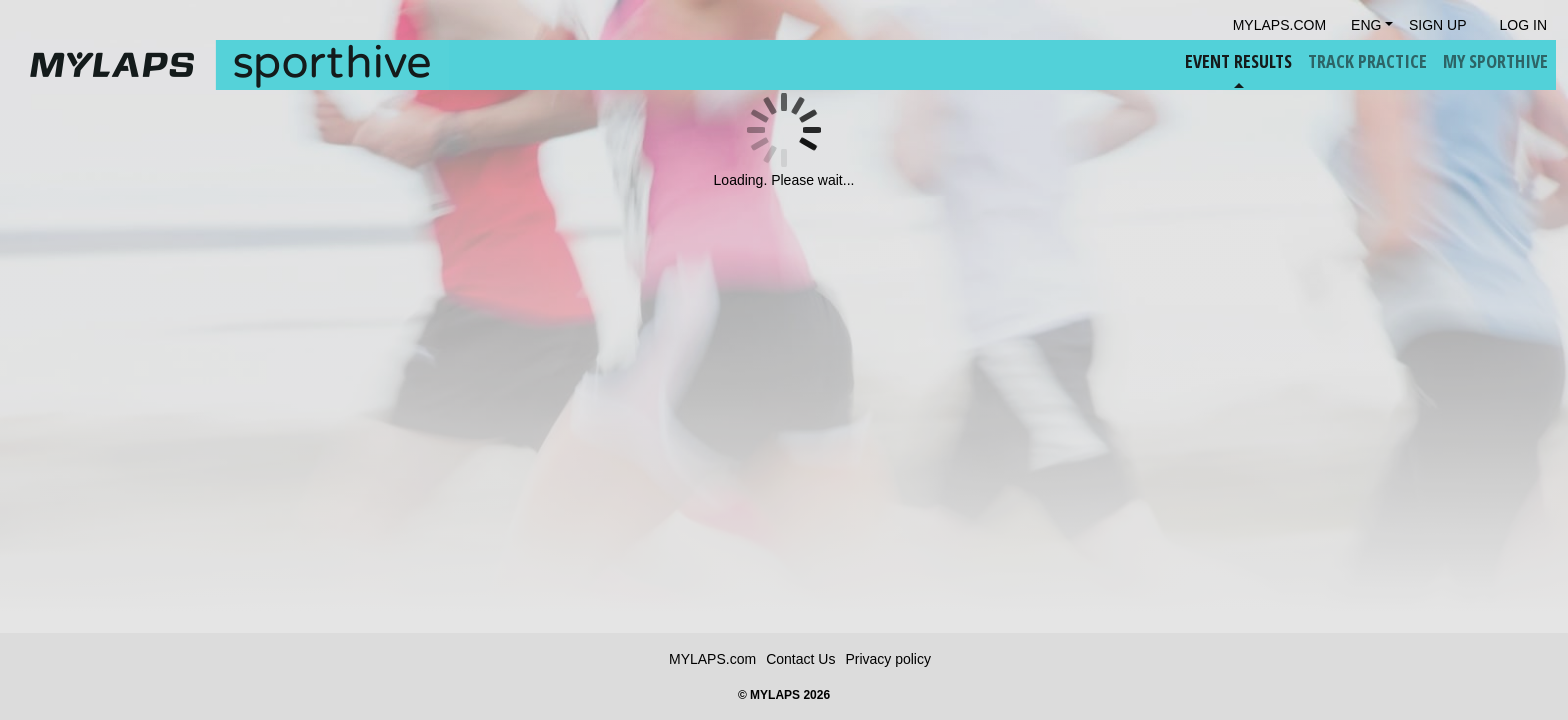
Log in (1523, 25)
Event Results (1238, 61)
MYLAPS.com (712, 659)
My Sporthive (1495, 61)
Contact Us (800, 659)
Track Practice (1367, 61)
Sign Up (1438, 25)
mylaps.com (1279, 25)
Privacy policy (888, 659)
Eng (1366, 25)
